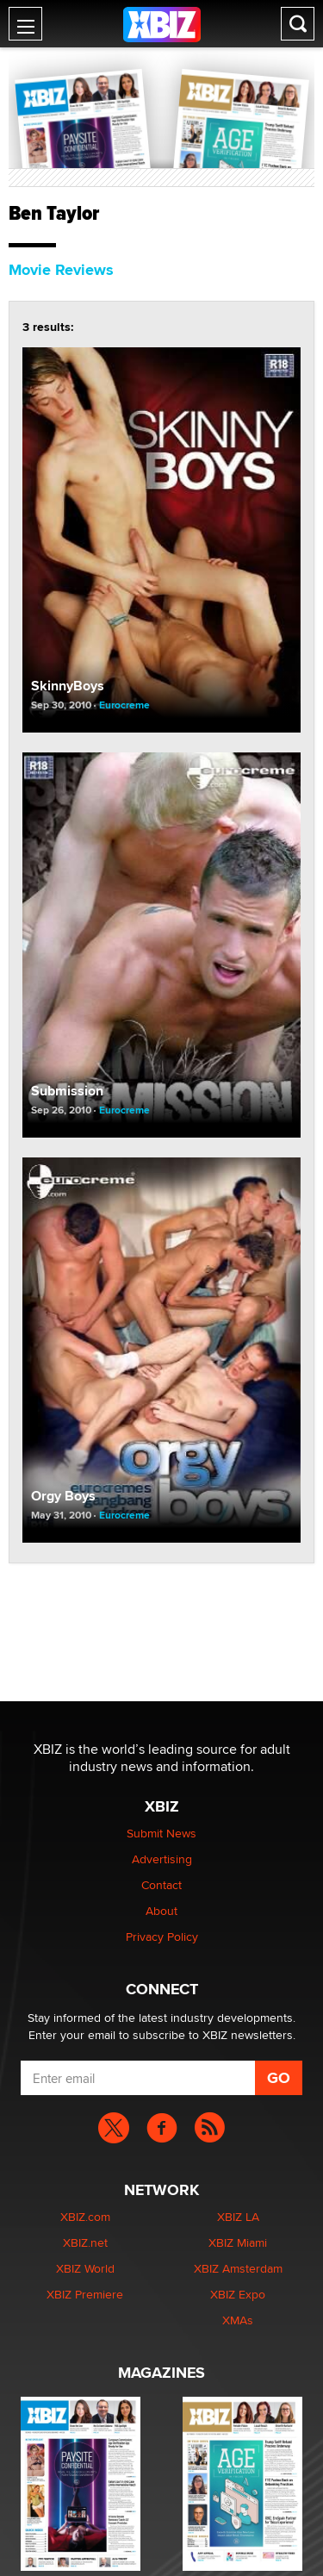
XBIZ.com (85, 2216)
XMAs (237, 2320)
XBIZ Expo (237, 2294)
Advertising (162, 1859)
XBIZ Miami (237, 2242)
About (161, 1910)
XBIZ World (85, 2268)
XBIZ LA (238, 2216)
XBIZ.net (85, 2242)
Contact (161, 1884)
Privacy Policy (162, 1936)
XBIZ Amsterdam (238, 2268)
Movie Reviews (61, 270)
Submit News (161, 1833)
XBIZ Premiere (85, 2294)
